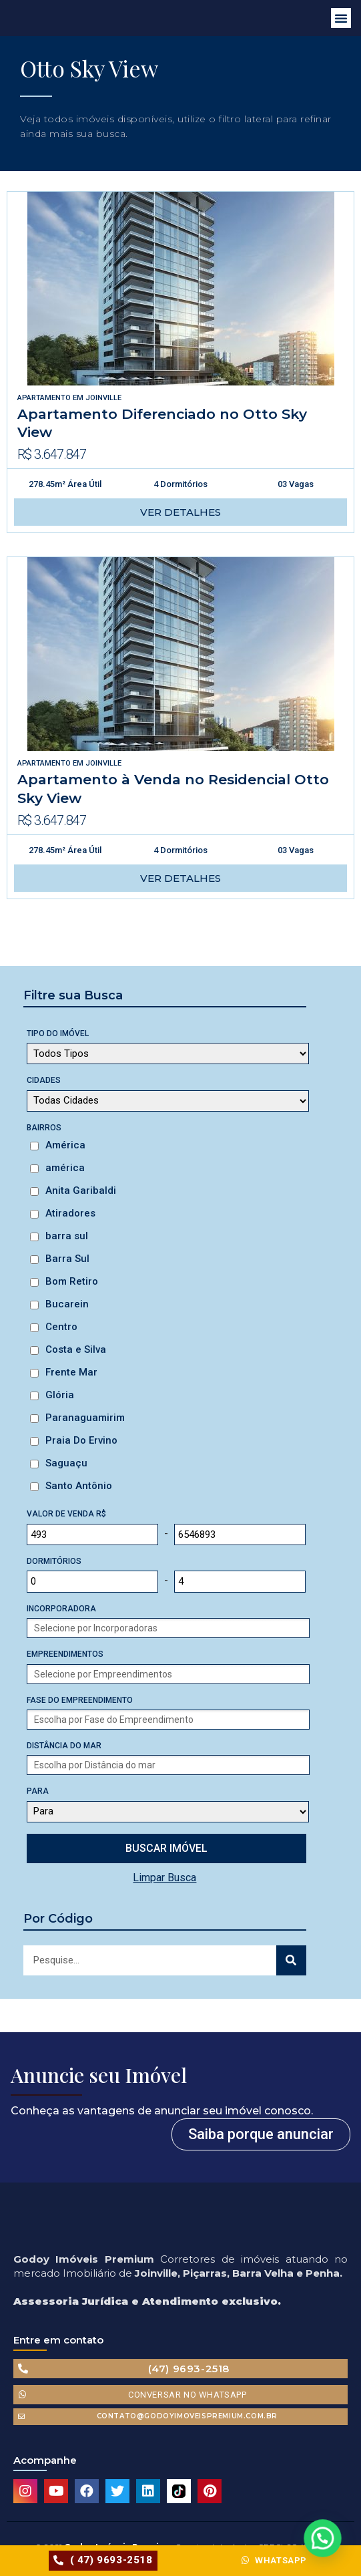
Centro (61, 1326)
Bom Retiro (71, 1281)
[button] (341, 18)
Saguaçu (66, 1463)
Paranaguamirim (85, 1417)
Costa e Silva (75, 1349)
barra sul (66, 1236)
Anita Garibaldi (80, 1190)
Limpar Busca (164, 1877)
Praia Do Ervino (81, 1440)
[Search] (291, 1960)
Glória (59, 1395)
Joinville (103, 397)
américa (65, 1167)
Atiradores (70, 1213)
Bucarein (67, 1304)
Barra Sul (67, 1258)
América (65, 1145)
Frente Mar (71, 1372)
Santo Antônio (78, 1485)
